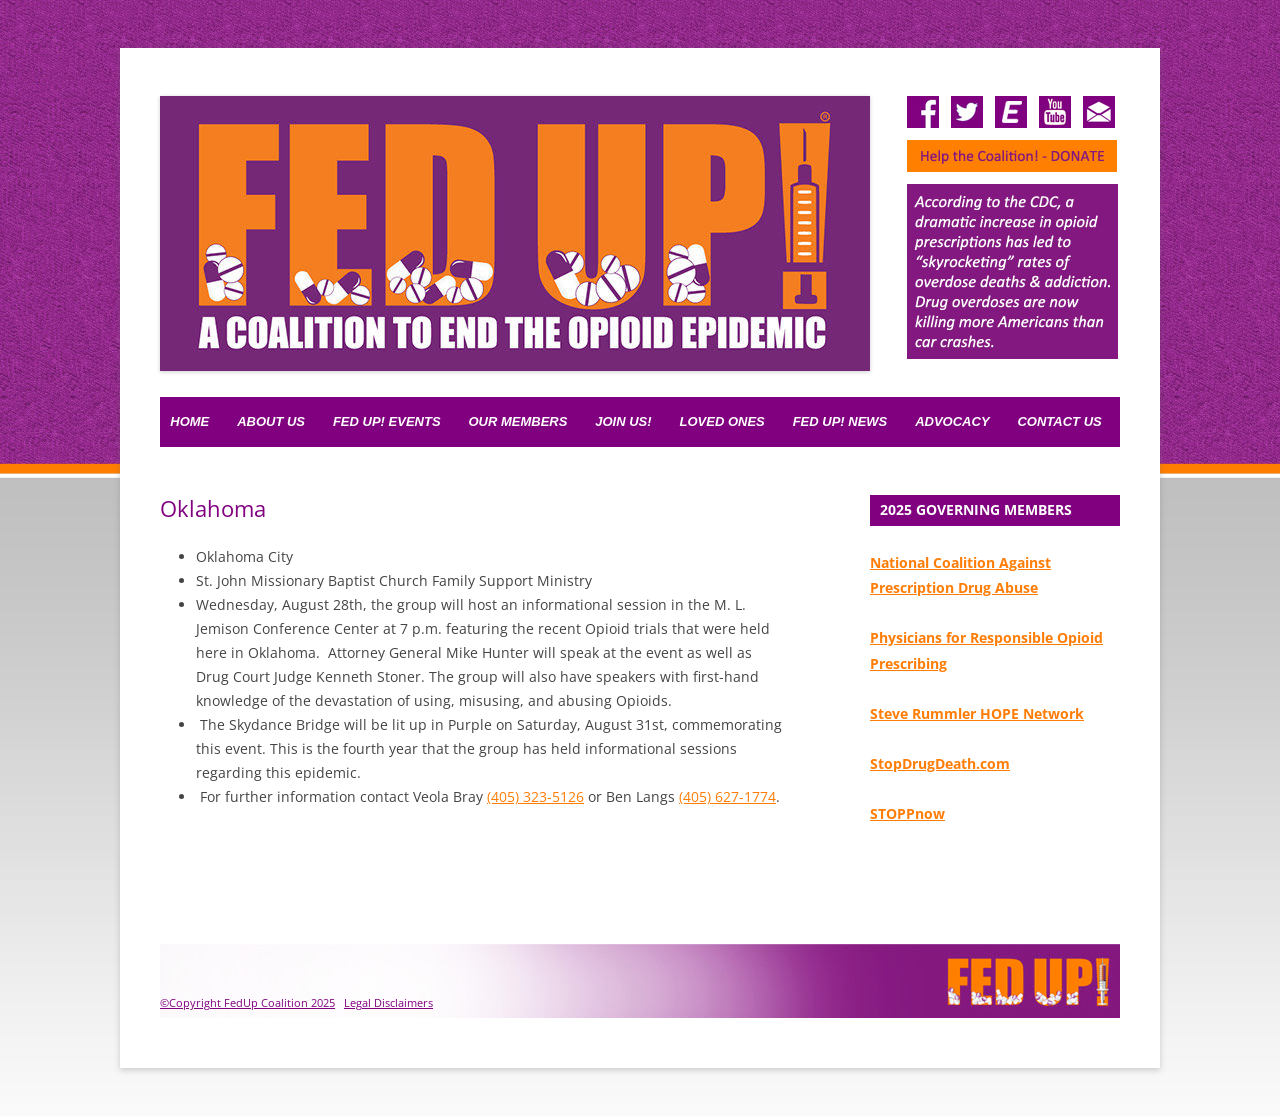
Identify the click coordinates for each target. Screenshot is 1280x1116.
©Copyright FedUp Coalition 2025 (247, 1002)
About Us (271, 421)
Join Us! (623, 421)
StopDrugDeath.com (940, 763)
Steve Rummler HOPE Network (977, 713)
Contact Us (1059, 421)
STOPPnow (907, 813)
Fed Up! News (840, 421)
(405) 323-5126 (535, 796)
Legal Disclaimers (388, 1002)
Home (189, 421)
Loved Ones (722, 421)
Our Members (517, 421)
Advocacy (952, 421)
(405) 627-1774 (727, 796)
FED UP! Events (387, 421)
